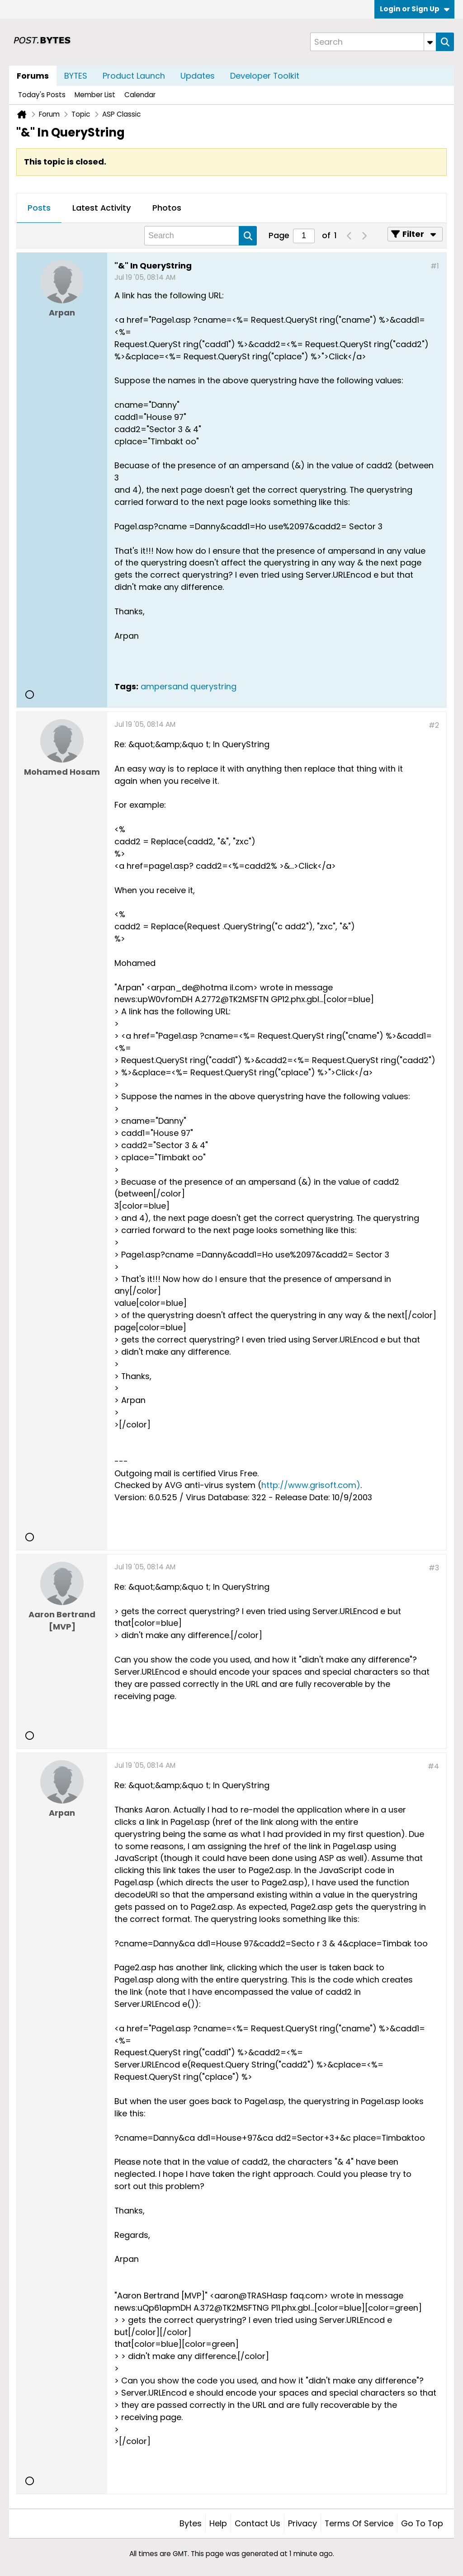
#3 (434, 1568)
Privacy (302, 2523)
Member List (95, 94)
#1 (434, 266)
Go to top (422, 2523)
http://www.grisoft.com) (310, 1485)
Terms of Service (359, 2523)
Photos (166, 207)
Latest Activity (101, 207)
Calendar (140, 94)
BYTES (75, 75)
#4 (433, 1766)
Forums (33, 75)
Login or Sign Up (414, 9)
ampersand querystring (188, 686)
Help (218, 2523)
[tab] (39, 208)
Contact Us (257, 2523)
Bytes (191, 2523)
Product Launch (134, 75)
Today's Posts (42, 94)
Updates (197, 75)
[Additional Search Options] (430, 42)
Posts (39, 207)
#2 (434, 725)
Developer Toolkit (264, 75)
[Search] (373, 42)
